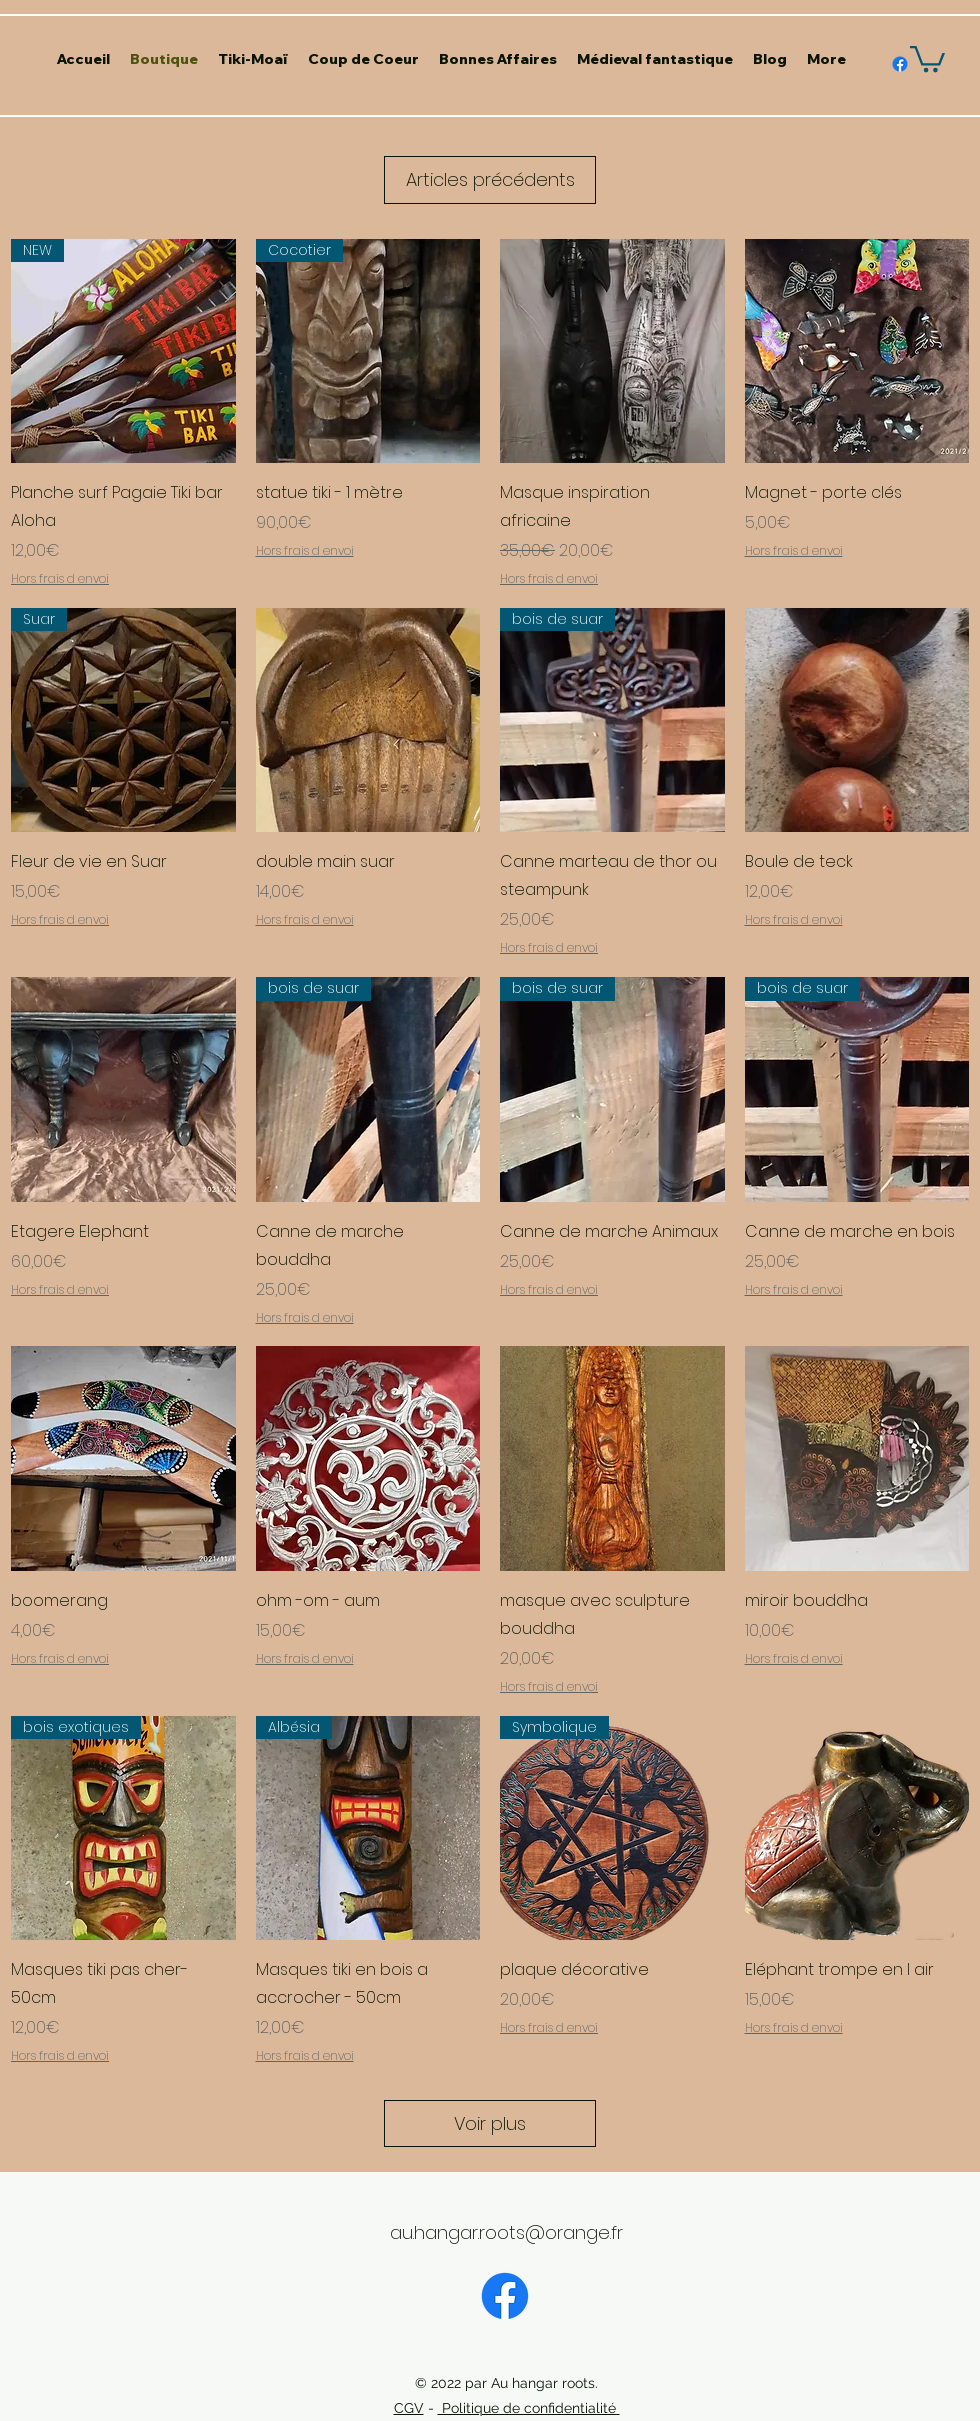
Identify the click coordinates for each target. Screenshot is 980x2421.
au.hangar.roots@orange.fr (506, 2232)
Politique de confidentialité (529, 2408)
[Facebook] (505, 2296)
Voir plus (490, 2123)
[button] (927, 57)
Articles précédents (490, 179)
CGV (409, 2408)
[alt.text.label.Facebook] (900, 64)
